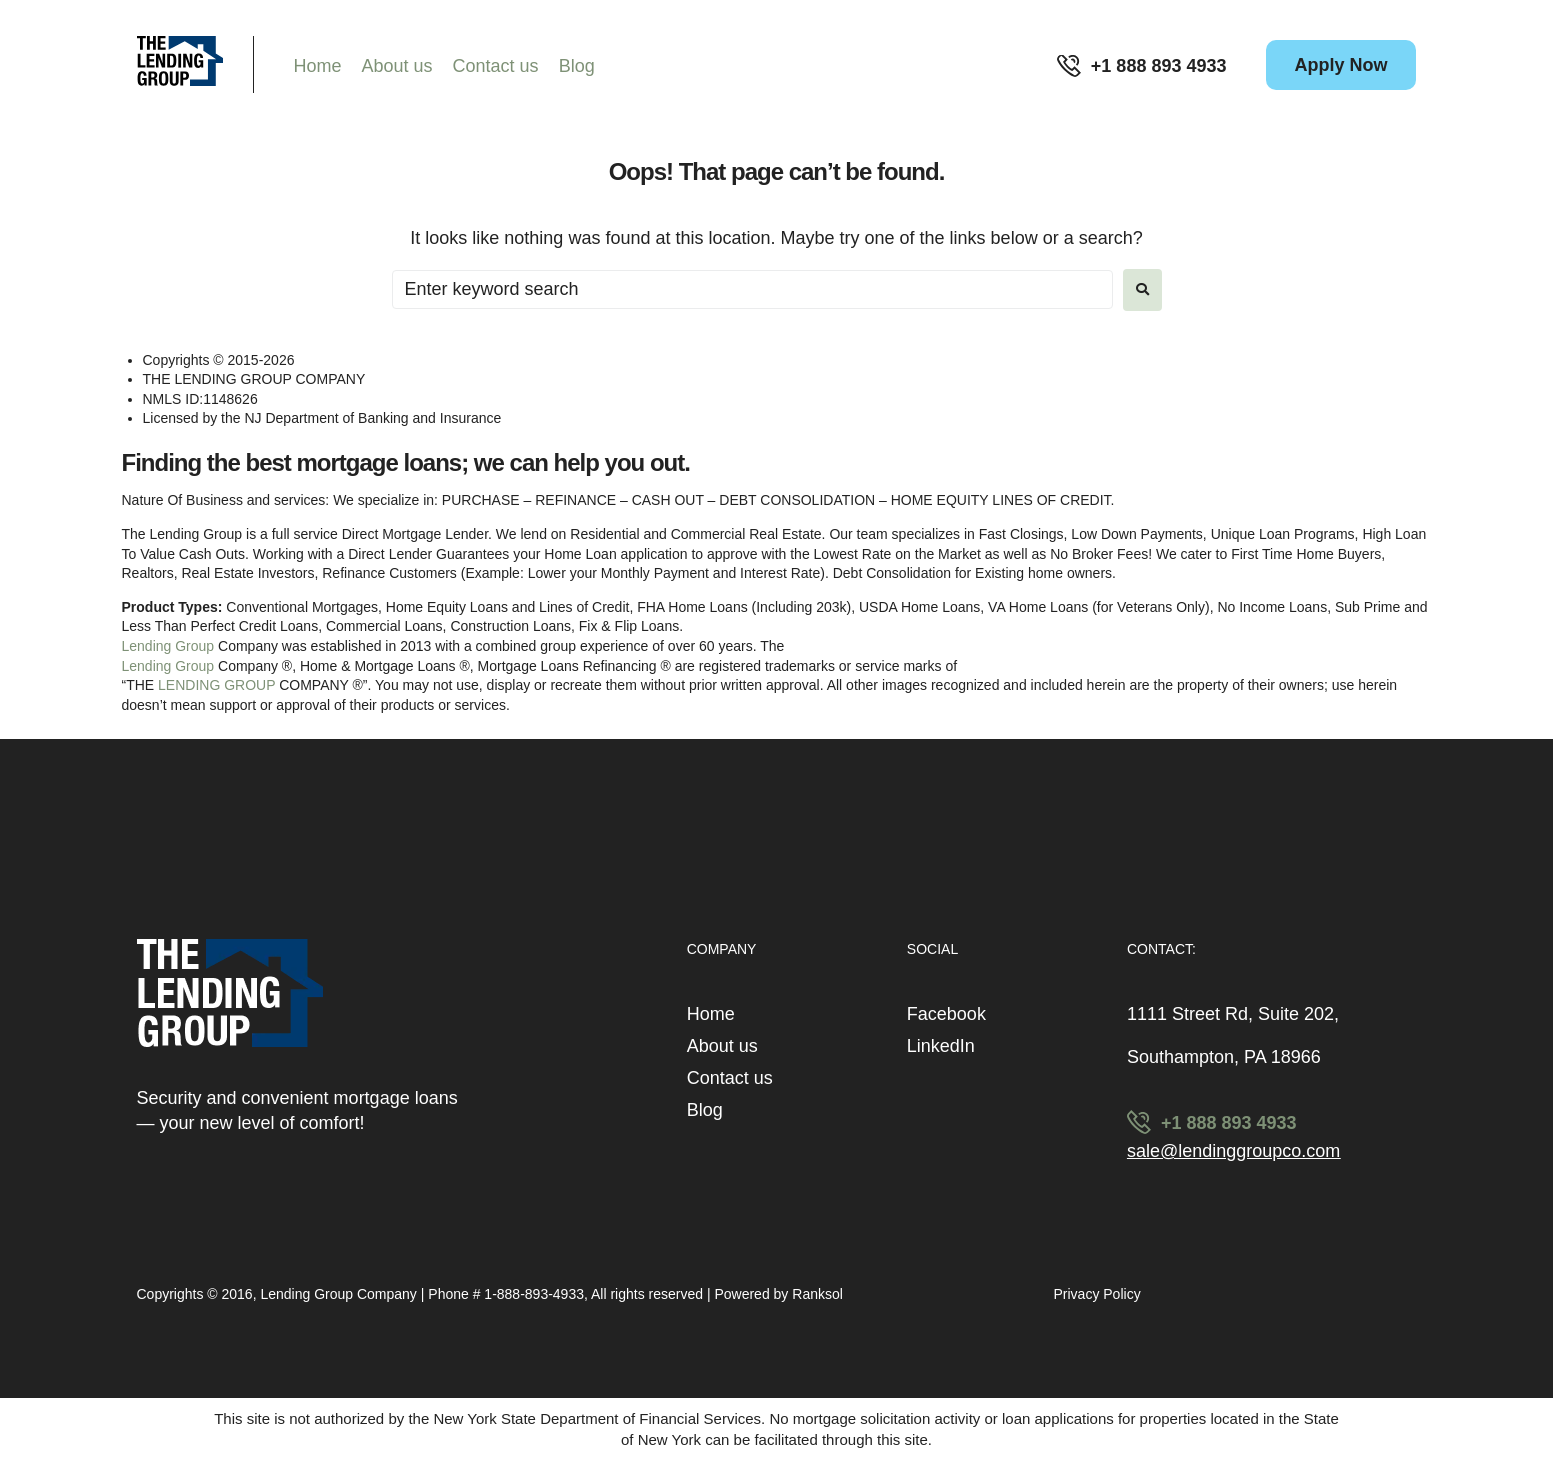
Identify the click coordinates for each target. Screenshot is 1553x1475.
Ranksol (817, 1294)
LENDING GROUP (216, 685)
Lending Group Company (340, 1294)
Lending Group (168, 646)
